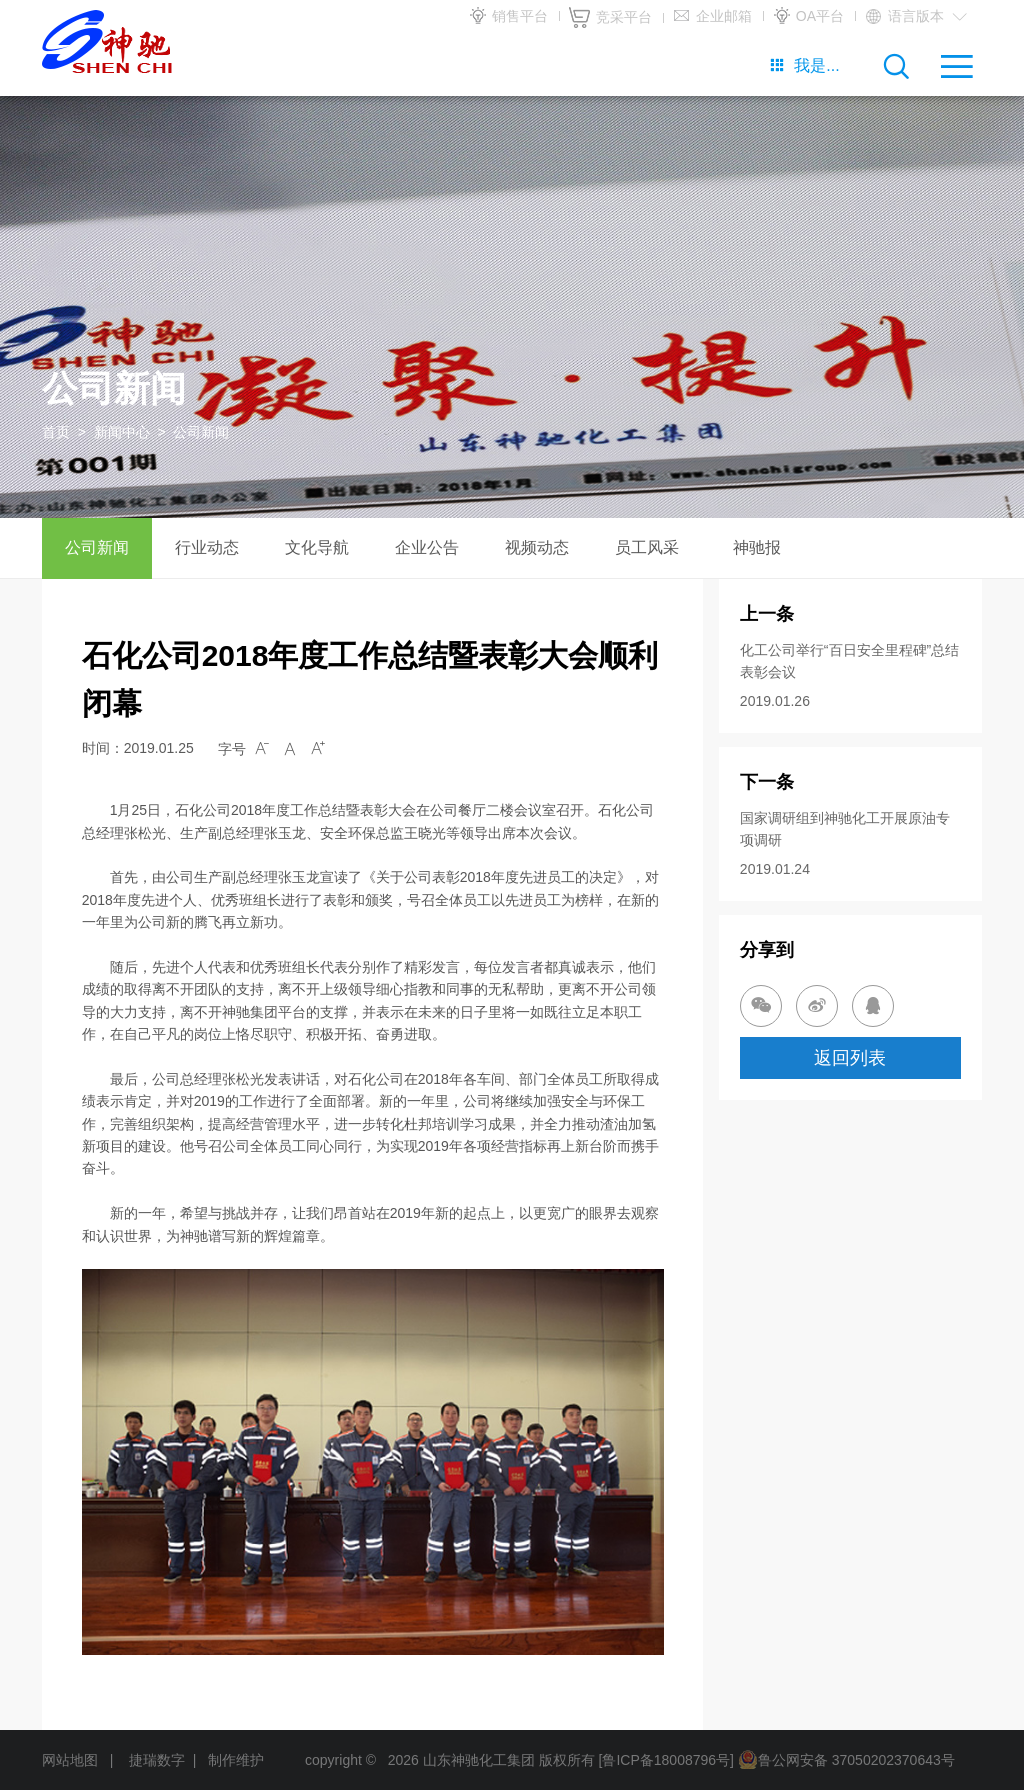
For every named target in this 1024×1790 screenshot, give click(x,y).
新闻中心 (122, 432)
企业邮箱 (712, 17)
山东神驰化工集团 (479, 1760)
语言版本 (915, 17)
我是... (804, 65)
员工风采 (647, 547)
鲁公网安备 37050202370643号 (846, 1760)
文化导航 (317, 547)
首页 (56, 432)
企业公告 (427, 547)
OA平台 (808, 17)
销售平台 (508, 17)
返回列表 (850, 1058)
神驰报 (757, 547)
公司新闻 (97, 547)
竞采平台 (610, 18)
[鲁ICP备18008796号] (666, 1760)
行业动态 (207, 547)
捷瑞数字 (157, 1760)
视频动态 (537, 547)
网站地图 (70, 1760)
